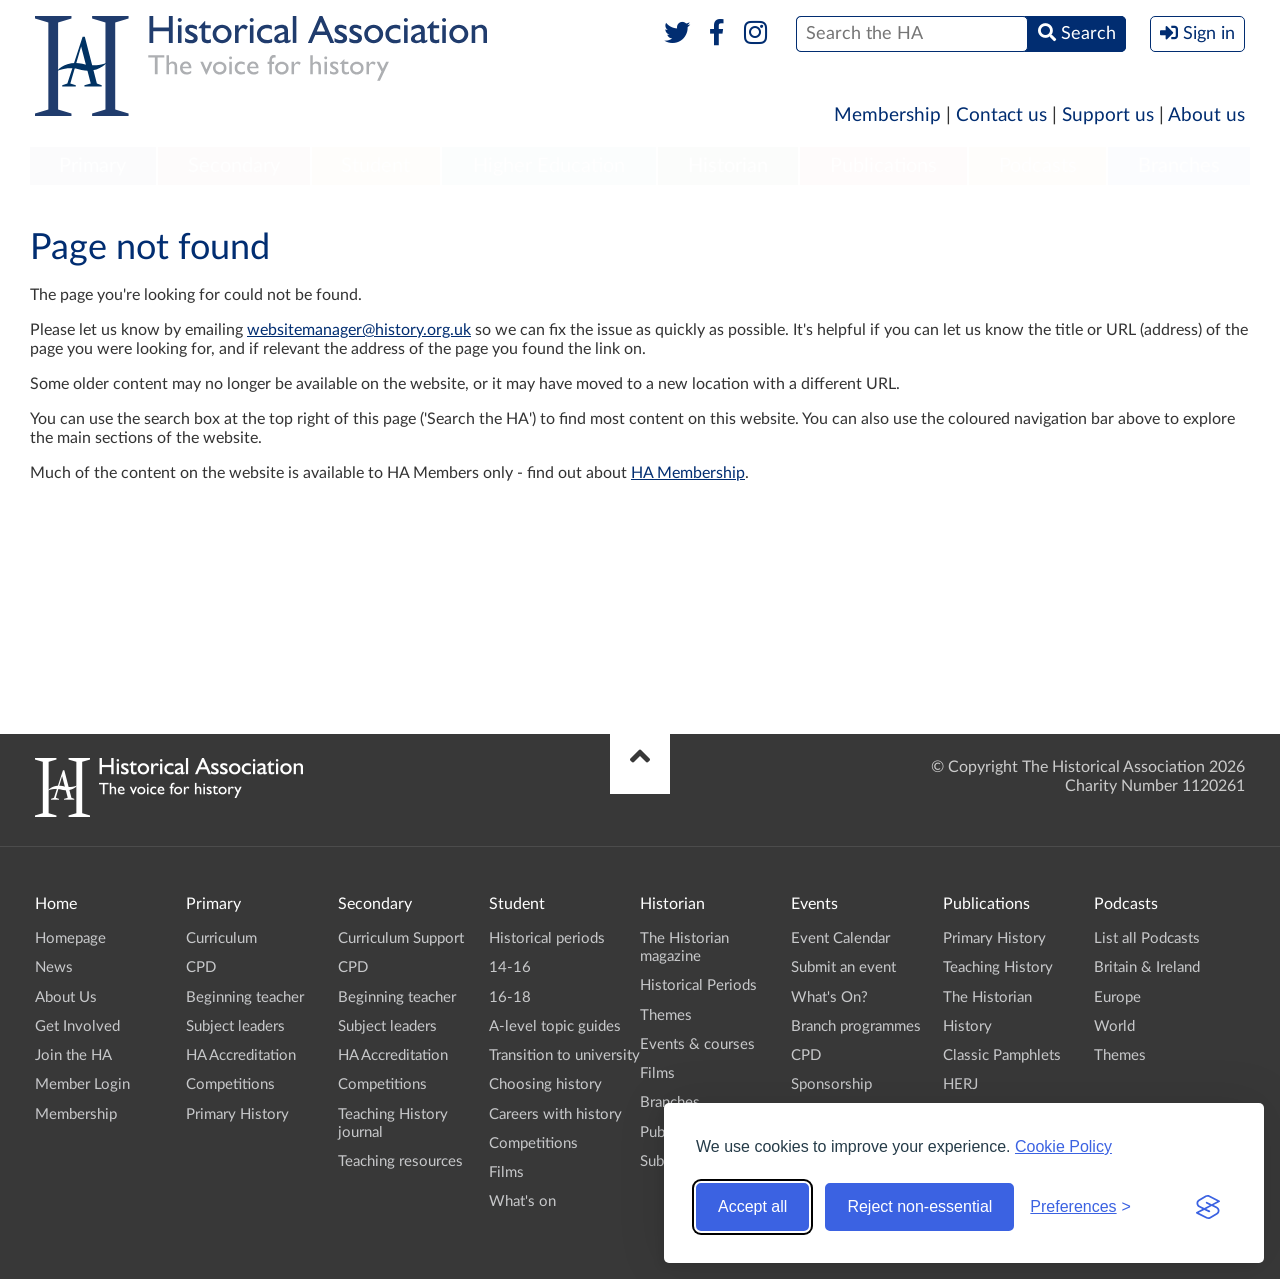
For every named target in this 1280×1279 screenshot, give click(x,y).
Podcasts (1038, 166)
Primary (92, 166)
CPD (201, 967)
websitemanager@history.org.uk (359, 330)
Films (506, 1172)
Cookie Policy (1063, 1146)
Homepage (70, 938)
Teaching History (998, 967)
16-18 (510, 997)
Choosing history (545, 1084)
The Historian (987, 997)
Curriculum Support (401, 938)
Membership (887, 115)
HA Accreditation (241, 1055)
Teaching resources (400, 1161)
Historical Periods (698, 985)
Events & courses (697, 1044)
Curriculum (221, 938)
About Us (66, 997)
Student (375, 166)
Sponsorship (831, 1084)
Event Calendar (840, 938)
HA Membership (688, 473)
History (967, 1026)
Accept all (752, 1206)
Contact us (1001, 115)
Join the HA (73, 1055)
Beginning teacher (245, 997)
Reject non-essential (919, 1206)
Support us (1108, 115)
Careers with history (555, 1114)
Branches (1179, 166)
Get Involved (77, 1026)
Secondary (234, 166)
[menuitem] (93, 167)
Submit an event (843, 967)
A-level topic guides (555, 1026)
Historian (728, 166)
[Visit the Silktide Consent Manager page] (1208, 1207)
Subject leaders (235, 1026)
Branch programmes (856, 1026)
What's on (522, 1201)
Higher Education (549, 166)
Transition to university (564, 1055)
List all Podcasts (1147, 938)
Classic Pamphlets (1002, 1055)
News (54, 967)
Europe (1117, 997)
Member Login (82, 1084)
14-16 (510, 967)
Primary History (237, 1114)
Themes (666, 1015)
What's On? (829, 997)
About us (1206, 115)
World (1114, 1026)
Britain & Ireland (1147, 967)
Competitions (230, 1084)
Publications (883, 166)
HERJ (960, 1084)
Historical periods (547, 938)
